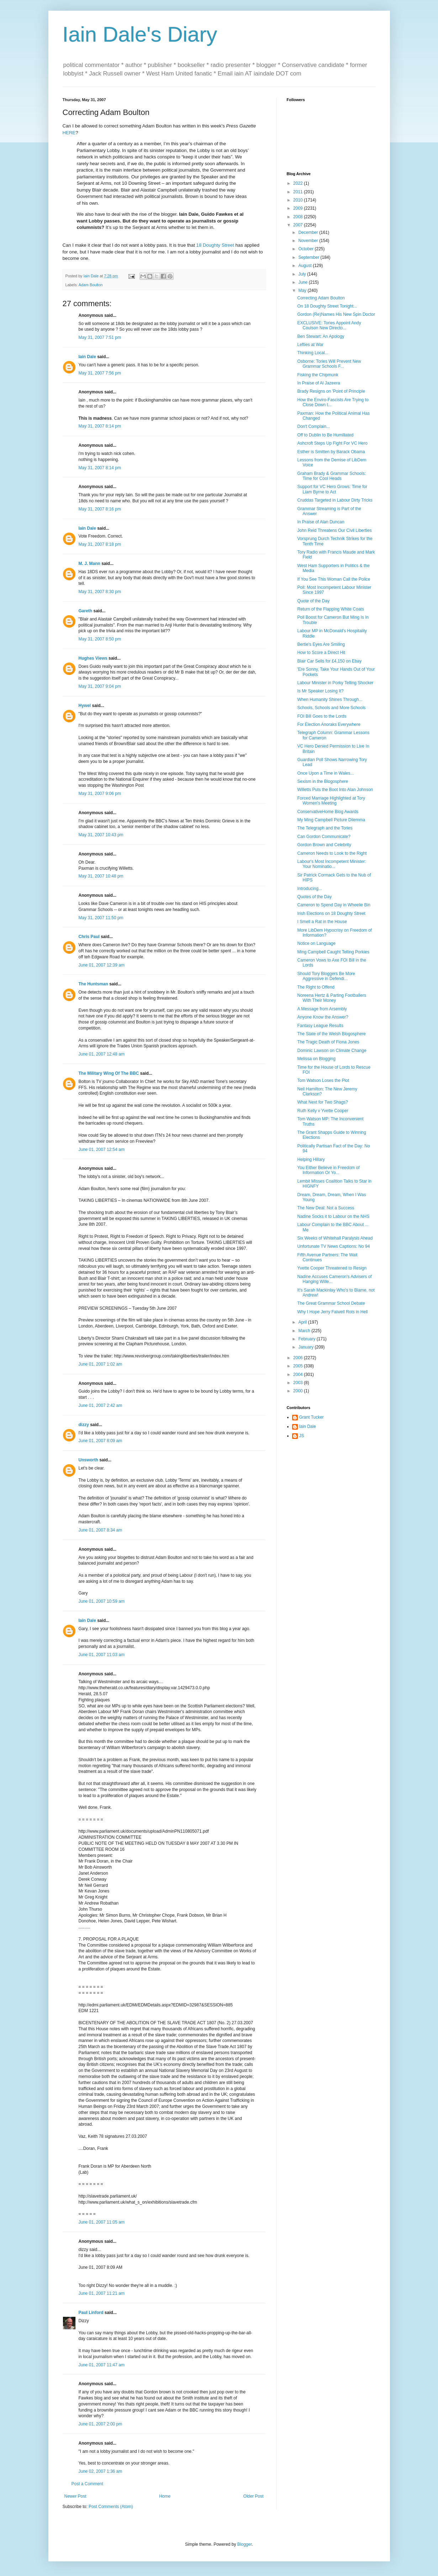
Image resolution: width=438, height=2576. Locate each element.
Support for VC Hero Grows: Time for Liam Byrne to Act (332, 489)
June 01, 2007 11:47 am (102, 2364)
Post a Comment (87, 2483)
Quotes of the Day (314, 896)
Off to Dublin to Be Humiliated (325, 435)
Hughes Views (93, 658)
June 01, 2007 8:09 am (100, 1440)
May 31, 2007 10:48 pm (101, 876)
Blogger (244, 2544)
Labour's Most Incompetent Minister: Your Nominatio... (331, 864)
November (308, 240)
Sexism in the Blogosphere (322, 781)
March (304, 1330)
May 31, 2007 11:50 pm (101, 917)
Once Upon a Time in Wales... (325, 773)
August (305, 265)
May (302, 290)
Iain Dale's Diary (140, 34)
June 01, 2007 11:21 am (102, 2293)
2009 (298, 208)
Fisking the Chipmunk (317, 374)
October (306, 248)
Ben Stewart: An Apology (320, 336)
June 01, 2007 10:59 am (102, 1601)
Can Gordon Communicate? (323, 836)
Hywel (85, 705)
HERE (69, 132)
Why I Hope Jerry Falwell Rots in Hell (332, 1311)
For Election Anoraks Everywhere (328, 724)
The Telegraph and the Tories (324, 828)
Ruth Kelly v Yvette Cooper (322, 1110)
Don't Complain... (313, 426)
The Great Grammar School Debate (331, 1303)
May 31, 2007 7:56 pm (100, 373)
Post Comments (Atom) (111, 2506)
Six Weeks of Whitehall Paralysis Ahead (335, 1238)
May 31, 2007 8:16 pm (100, 509)
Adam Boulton (91, 285)
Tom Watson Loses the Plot (323, 1080)
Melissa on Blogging (316, 1058)
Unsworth (88, 1459)
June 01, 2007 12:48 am (102, 1054)
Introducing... (309, 888)
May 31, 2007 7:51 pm (100, 337)
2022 (298, 183)
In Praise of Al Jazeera (318, 383)
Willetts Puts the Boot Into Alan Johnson (335, 789)
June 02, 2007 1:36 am (100, 2471)
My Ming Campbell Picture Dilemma (331, 819)
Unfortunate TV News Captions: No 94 (333, 1246)
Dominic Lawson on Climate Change (331, 1050)
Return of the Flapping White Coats (330, 609)
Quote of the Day (313, 600)
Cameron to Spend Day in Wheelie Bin (333, 904)
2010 (298, 200)
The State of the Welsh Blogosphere (331, 1033)
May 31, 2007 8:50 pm (100, 639)
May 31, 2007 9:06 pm (100, 793)
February (307, 1338)
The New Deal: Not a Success (325, 1207)
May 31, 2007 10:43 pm (101, 834)
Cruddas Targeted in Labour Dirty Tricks (334, 500)
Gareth (86, 610)
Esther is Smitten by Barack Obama (331, 451)
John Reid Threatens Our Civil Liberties (334, 530)
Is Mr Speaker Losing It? (320, 690)
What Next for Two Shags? (322, 1102)
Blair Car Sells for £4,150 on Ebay (329, 661)
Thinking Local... (312, 352)
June (303, 282)
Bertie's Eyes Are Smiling (321, 644)
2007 (298, 224)
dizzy (84, 1424)
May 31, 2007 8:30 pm (100, 591)
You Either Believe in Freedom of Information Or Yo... (328, 1170)
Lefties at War (310, 344)
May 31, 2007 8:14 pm (100, 426)
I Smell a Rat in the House (322, 921)
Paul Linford (91, 2312)
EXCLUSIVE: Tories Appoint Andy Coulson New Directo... (329, 325)
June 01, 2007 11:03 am (102, 1654)
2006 (298, 1357)
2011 (298, 191)
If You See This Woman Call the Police (333, 579)
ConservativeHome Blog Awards (327, 811)
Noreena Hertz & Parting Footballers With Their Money (331, 998)
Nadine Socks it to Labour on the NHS (333, 1216)
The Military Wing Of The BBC (109, 1073)
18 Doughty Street (215, 245)
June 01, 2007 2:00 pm (100, 2423)
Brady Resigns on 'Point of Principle (331, 391)
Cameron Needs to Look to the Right (331, 853)
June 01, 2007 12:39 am (102, 965)
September (309, 257)
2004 (298, 1374)
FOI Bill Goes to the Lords (321, 716)
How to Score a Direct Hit (321, 652)
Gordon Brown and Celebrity (324, 844)
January (306, 1347)
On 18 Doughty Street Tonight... (327, 306)
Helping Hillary (310, 1159)
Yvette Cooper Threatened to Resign (331, 1268)
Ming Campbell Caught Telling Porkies (333, 951)
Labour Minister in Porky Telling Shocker (335, 682)
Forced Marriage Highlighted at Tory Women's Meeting (331, 801)
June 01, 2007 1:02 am (100, 1364)
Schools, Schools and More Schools (331, 707)
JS (301, 1435)
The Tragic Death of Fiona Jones (328, 1042)
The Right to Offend (315, 987)
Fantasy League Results (320, 1025)
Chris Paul (89, 936)
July (302, 274)
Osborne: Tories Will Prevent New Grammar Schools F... (329, 364)
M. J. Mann (89, 563)
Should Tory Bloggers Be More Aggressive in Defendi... (326, 976)
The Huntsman (93, 983)
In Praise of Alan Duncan (320, 521)
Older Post (253, 2496)
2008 (298, 216)
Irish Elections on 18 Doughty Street (331, 913)
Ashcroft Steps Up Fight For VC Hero (332, 443)
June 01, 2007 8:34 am (100, 1530)
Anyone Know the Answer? (322, 1017)
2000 (298, 1390)
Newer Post (75, 2496)
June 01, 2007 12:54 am (102, 1149)
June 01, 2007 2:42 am (100, 1405)
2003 (298, 1382)
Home (164, 2496)
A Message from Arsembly (322, 1008)
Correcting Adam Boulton (320, 297)
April (303, 1322)
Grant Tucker (311, 1417)
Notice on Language (316, 943)
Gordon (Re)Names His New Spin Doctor (336, 314)
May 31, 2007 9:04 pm (100, 686)
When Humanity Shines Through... (329, 699)
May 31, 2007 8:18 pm (100, 544)
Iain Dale (87, 356)
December (308, 232)
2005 (298, 1365)
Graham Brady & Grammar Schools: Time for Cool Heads (331, 476)
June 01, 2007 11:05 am (102, 2222)
